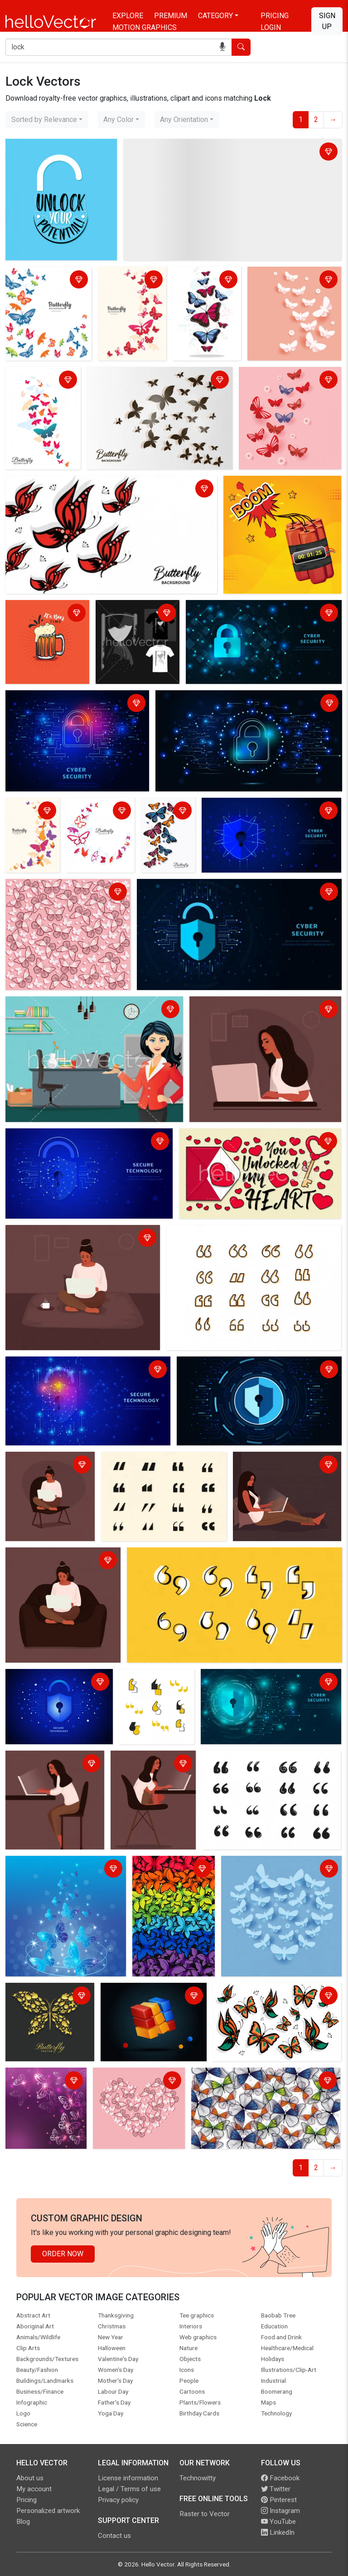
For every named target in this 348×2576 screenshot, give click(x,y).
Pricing (275, 15)
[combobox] (46, 119)
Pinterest (279, 2500)
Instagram (280, 2511)
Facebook (280, 2478)
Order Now (62, 2253)
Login (271, 27)
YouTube (278, 2521)
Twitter (275, 2489)
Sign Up (327, 21)
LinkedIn (278, 2532)
